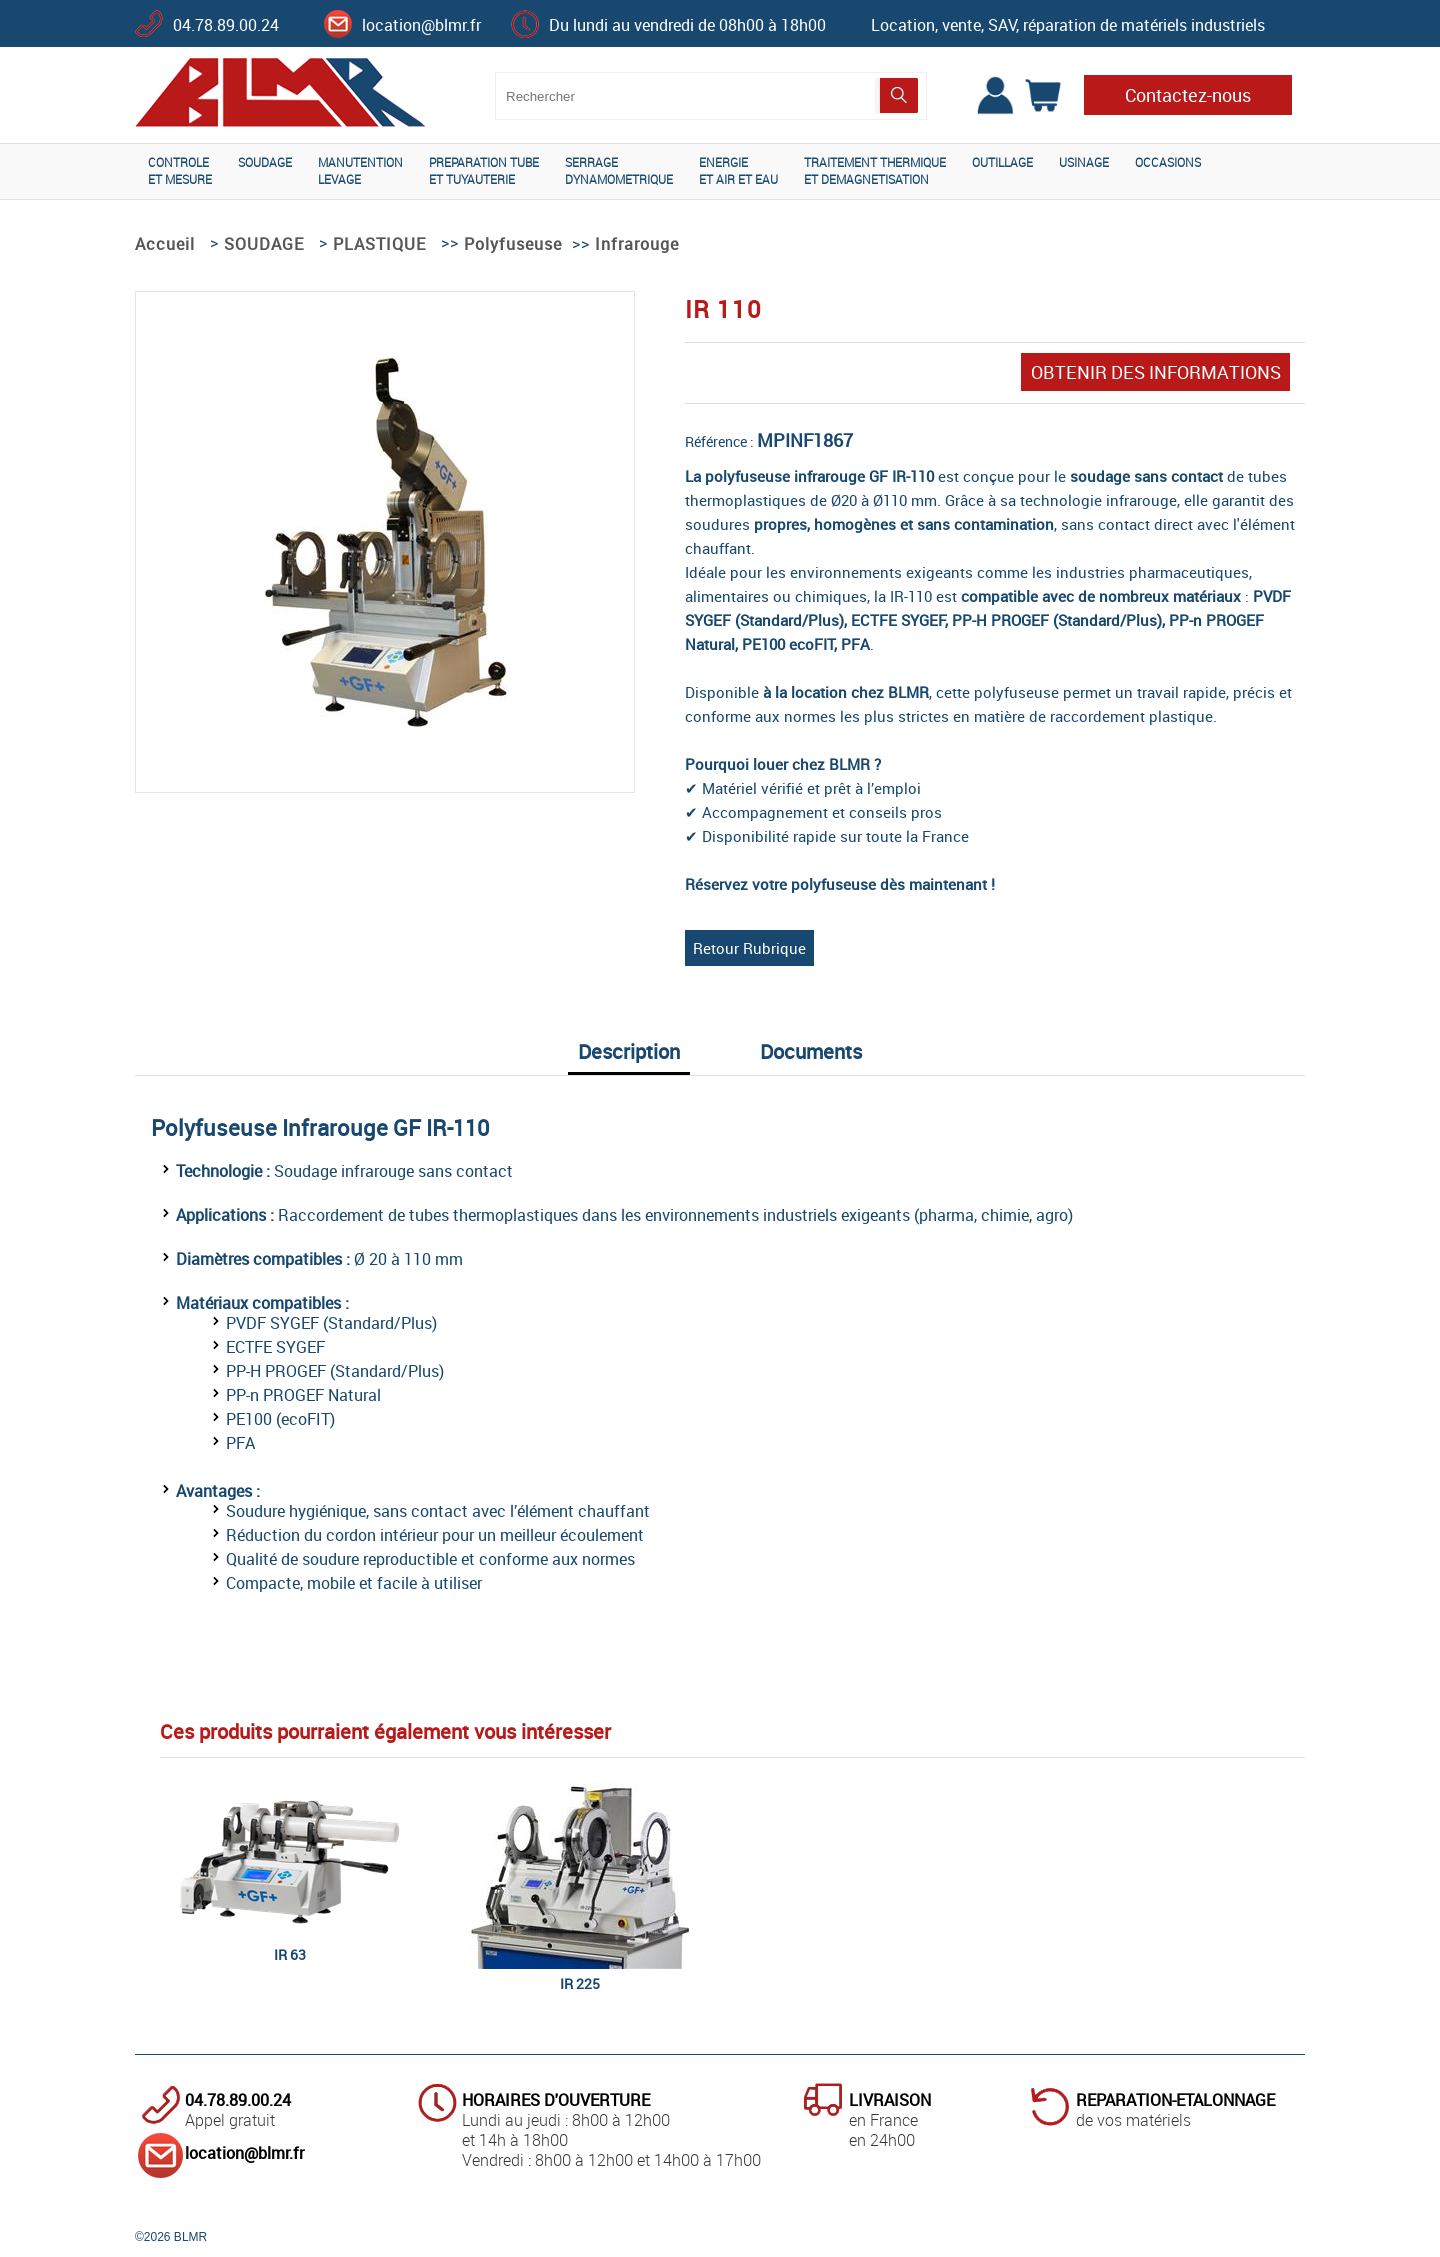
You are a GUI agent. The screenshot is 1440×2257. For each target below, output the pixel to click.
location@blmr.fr (421, 25)
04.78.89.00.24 (226, 25)
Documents (811, 1051)
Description (629, 1051)
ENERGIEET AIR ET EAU (738, 170)
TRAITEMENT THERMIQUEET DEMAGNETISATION (875, 170)
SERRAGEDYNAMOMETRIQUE (619, 170)
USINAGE (1084, 162)
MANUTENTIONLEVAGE (360, 170)
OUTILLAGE (1002, 162)
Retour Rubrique (749, 948)
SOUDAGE (265, 162)
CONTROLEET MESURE (180, 170)
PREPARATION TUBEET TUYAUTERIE (484, 170)
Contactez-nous (1188, 95)
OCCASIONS (1168, 162)
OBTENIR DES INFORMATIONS (1156, 372)
